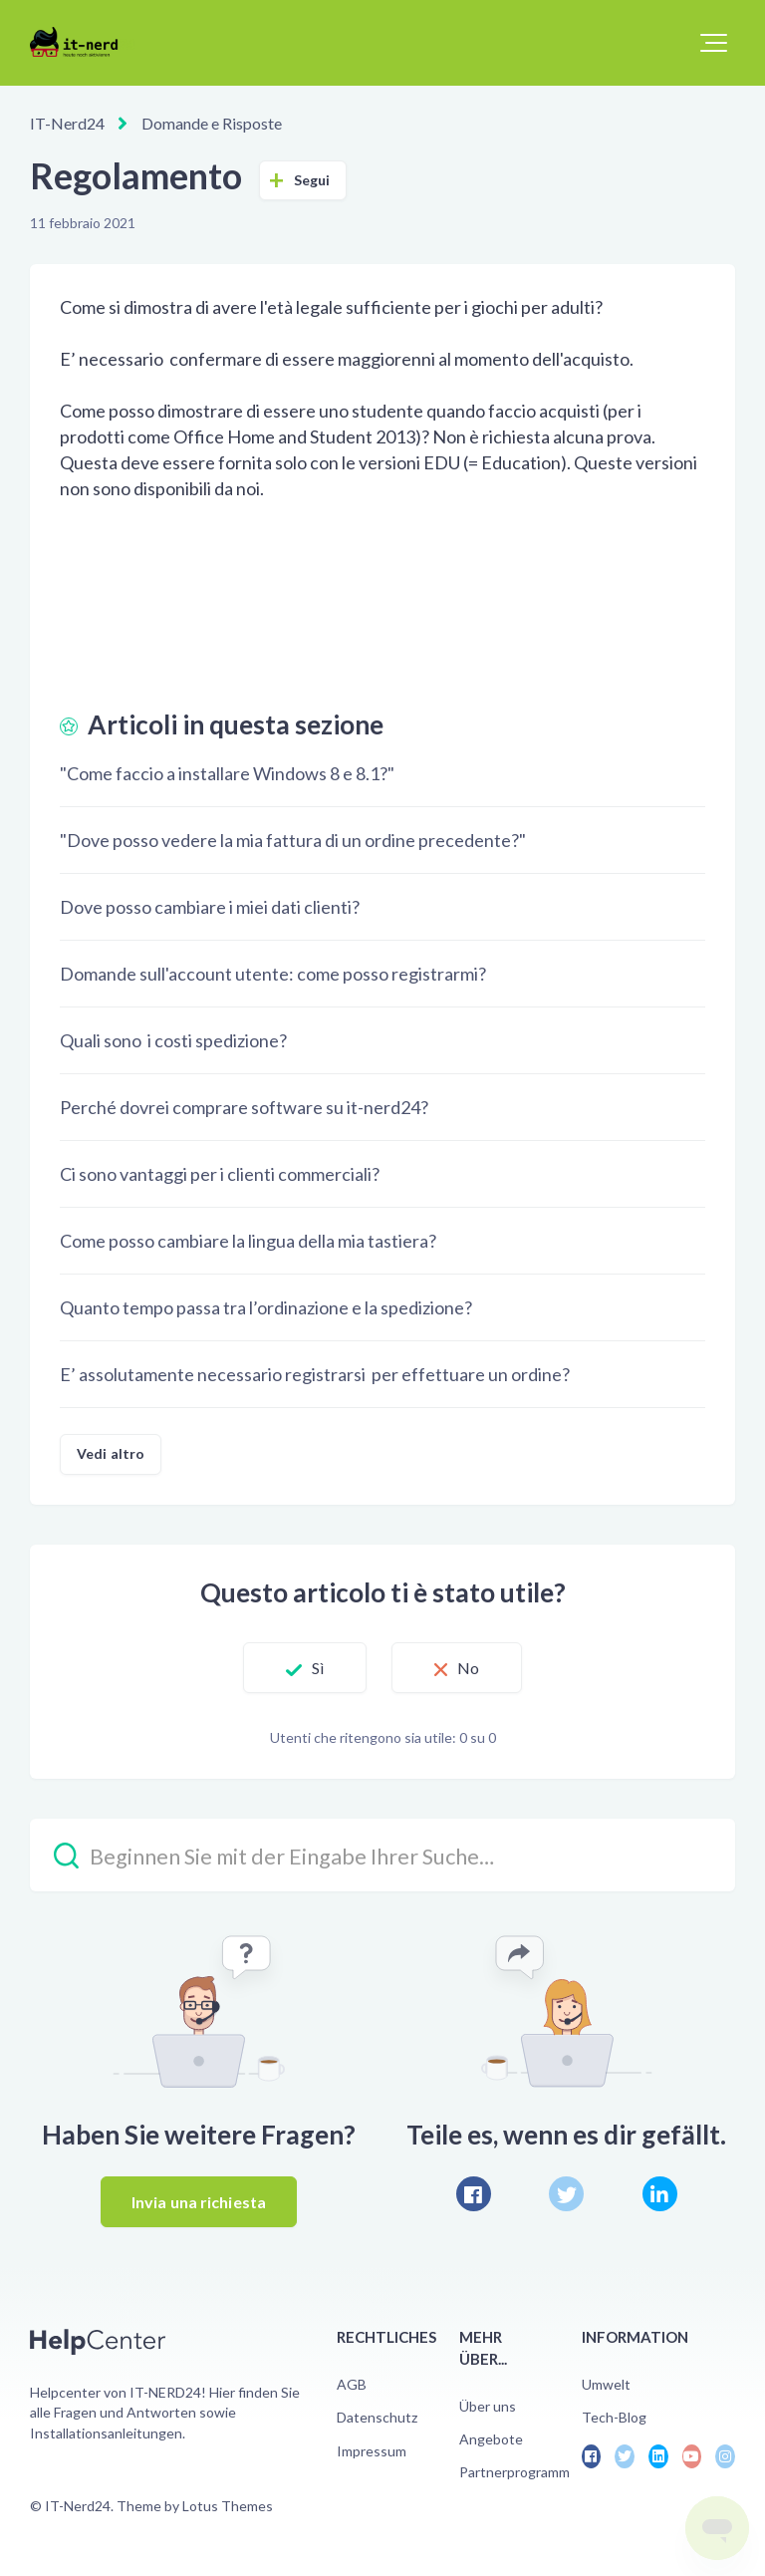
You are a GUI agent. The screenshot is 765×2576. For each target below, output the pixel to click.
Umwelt (606, 2384)
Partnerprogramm (514, 2471)
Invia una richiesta (198, 2201)
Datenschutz (377, 2417)
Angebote (491, 2439)
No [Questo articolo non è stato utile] (468, 1667)
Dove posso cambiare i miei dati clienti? (210, 907)
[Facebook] (473, 2193)
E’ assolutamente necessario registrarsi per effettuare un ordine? (315, 1374)
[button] (713, 43)
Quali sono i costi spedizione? (173, 1040)
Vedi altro (110, 1453)
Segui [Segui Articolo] (312, 179)
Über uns (487, 2406)
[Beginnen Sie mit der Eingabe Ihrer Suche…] (382, 1855)
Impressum (371, 2450)
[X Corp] (566, 2193)
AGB (352, 2384)
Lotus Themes (227, 2505)
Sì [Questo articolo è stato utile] (318, 1667)
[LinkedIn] (659, 2193)
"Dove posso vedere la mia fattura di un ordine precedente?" (293, 840)
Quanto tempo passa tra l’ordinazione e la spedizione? (266, 1307)
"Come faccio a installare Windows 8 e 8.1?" (227, 773)
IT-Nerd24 (67, 123)
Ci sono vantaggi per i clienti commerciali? (220, 1174)
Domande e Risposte (211, 123)
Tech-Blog (614, 2417)
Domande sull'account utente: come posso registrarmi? (273, 974)
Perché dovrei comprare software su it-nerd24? (244, 1107)
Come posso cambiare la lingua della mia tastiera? (248, 1241)
